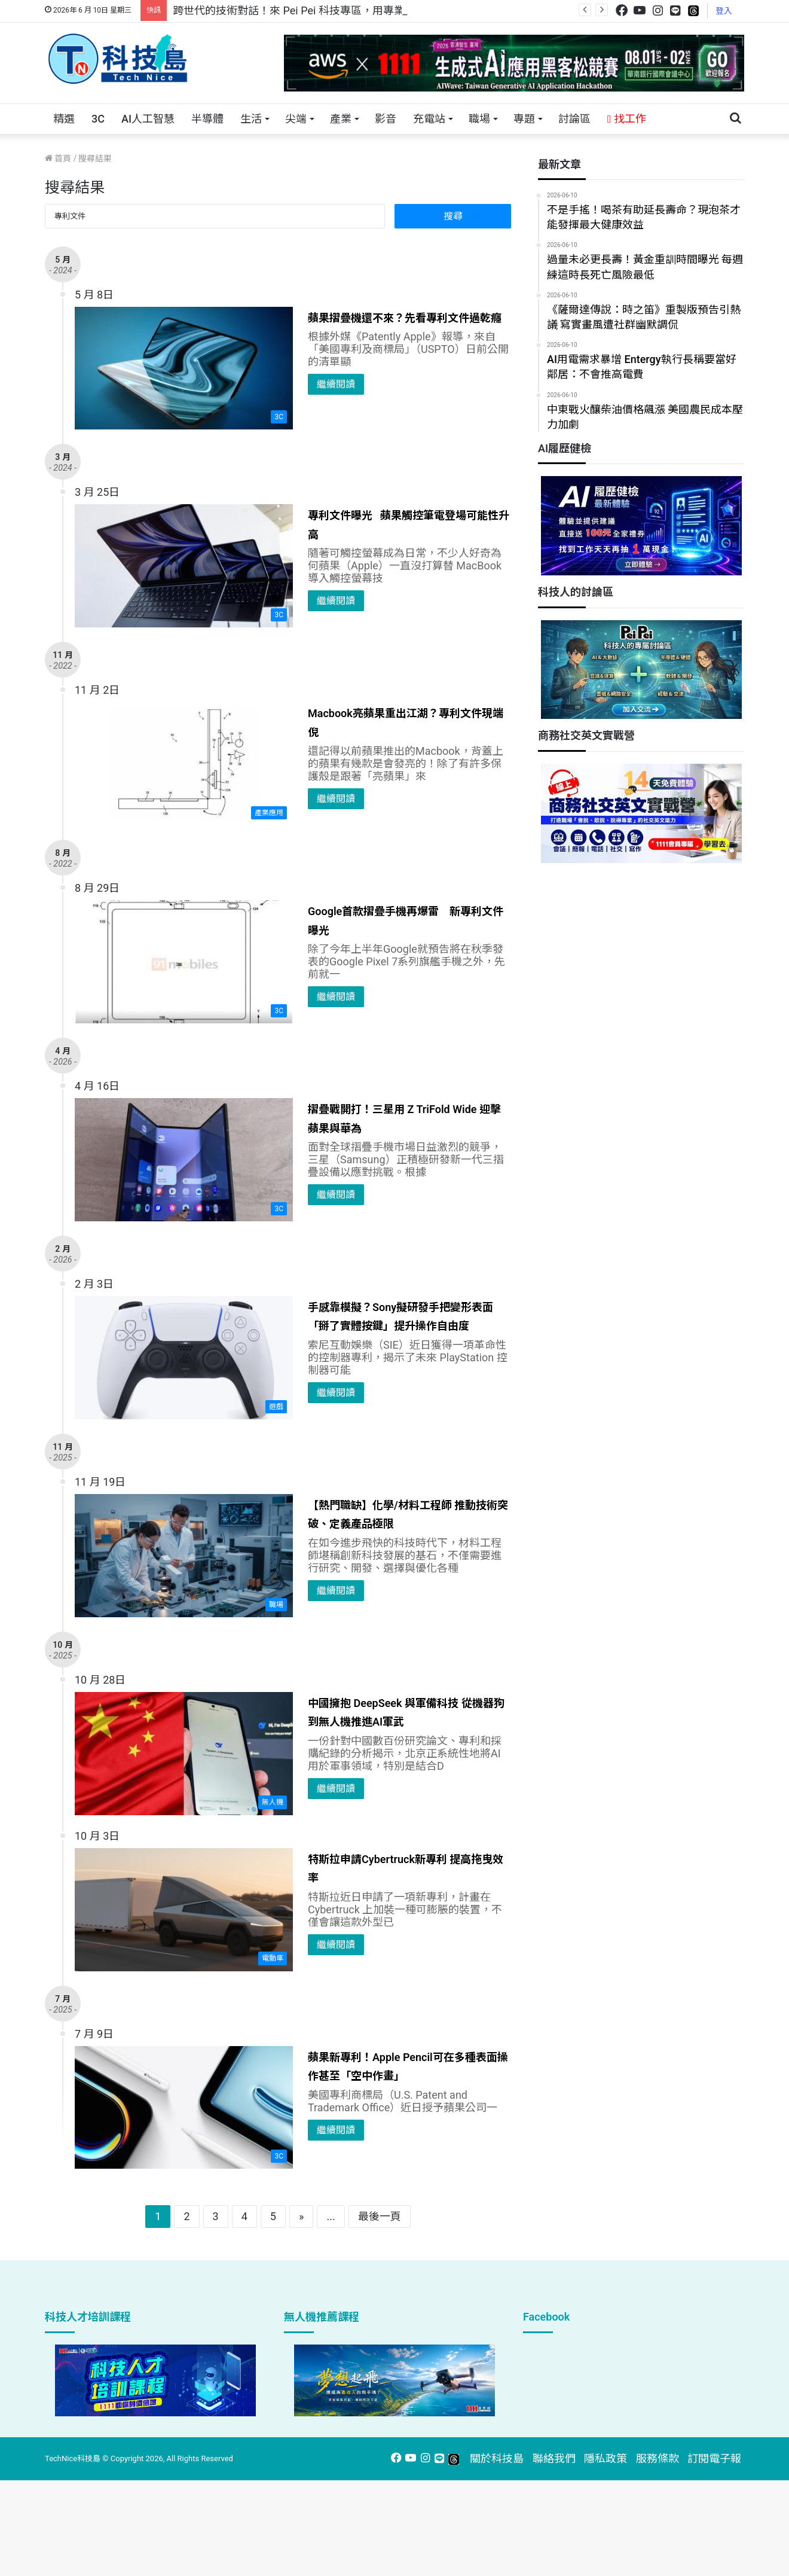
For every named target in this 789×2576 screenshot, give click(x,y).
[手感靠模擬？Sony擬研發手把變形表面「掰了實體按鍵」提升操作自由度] (184, 1357)
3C (98, 118)
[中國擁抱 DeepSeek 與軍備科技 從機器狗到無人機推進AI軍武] (184, 1753)
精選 (64, 118)
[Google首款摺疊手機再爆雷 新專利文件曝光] (184, 961)
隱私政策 (605, 2458)
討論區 (574, 118)
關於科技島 (497, 2458)
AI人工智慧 (148, 118)
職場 (479, 118)
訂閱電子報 (714, 2458)
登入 (723, 11)
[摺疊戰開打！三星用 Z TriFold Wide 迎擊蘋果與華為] (184, 1159)
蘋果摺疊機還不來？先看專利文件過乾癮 (404, 318)
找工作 (626, 118)
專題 (524, 118)
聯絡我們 (554, 2458)
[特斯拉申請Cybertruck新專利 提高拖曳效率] (184, 1909)
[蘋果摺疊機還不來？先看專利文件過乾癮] (184, 368)
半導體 (207, 118)
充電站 (429, 118)
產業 (340, 118)
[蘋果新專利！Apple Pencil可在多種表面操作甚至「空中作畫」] (184, 2107)
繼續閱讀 (336, 384)
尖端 (296, 118)
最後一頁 (379, 2216)
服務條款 (657, 2458)
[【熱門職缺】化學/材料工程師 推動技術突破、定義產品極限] (184, 1555)
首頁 (58, 158)
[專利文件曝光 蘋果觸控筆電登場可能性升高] (184, 565)
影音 (385, 118)
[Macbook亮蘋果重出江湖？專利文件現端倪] (184, 763)
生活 (251, 118)
